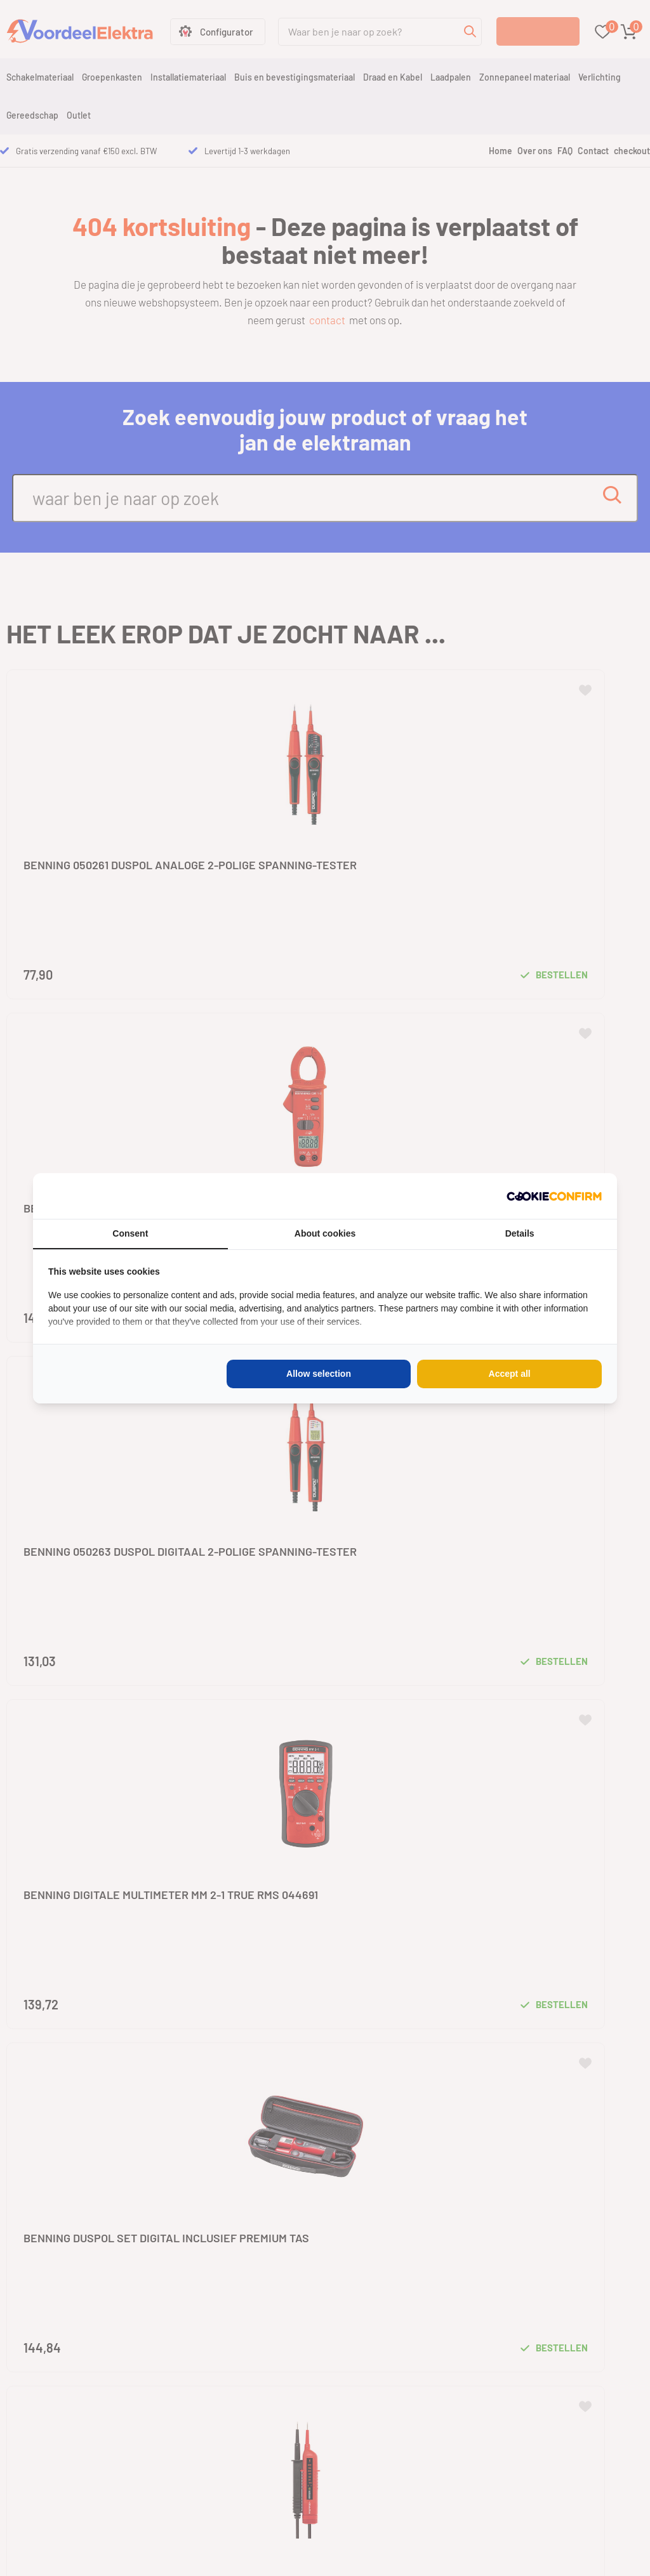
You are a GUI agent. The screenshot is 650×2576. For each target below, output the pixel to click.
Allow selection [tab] (318, 1374)
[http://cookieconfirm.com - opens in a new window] (554, 1196)
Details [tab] (519, 1233)
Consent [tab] (130, 1233)
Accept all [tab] (510, 1374)
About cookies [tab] (325, 1233)
